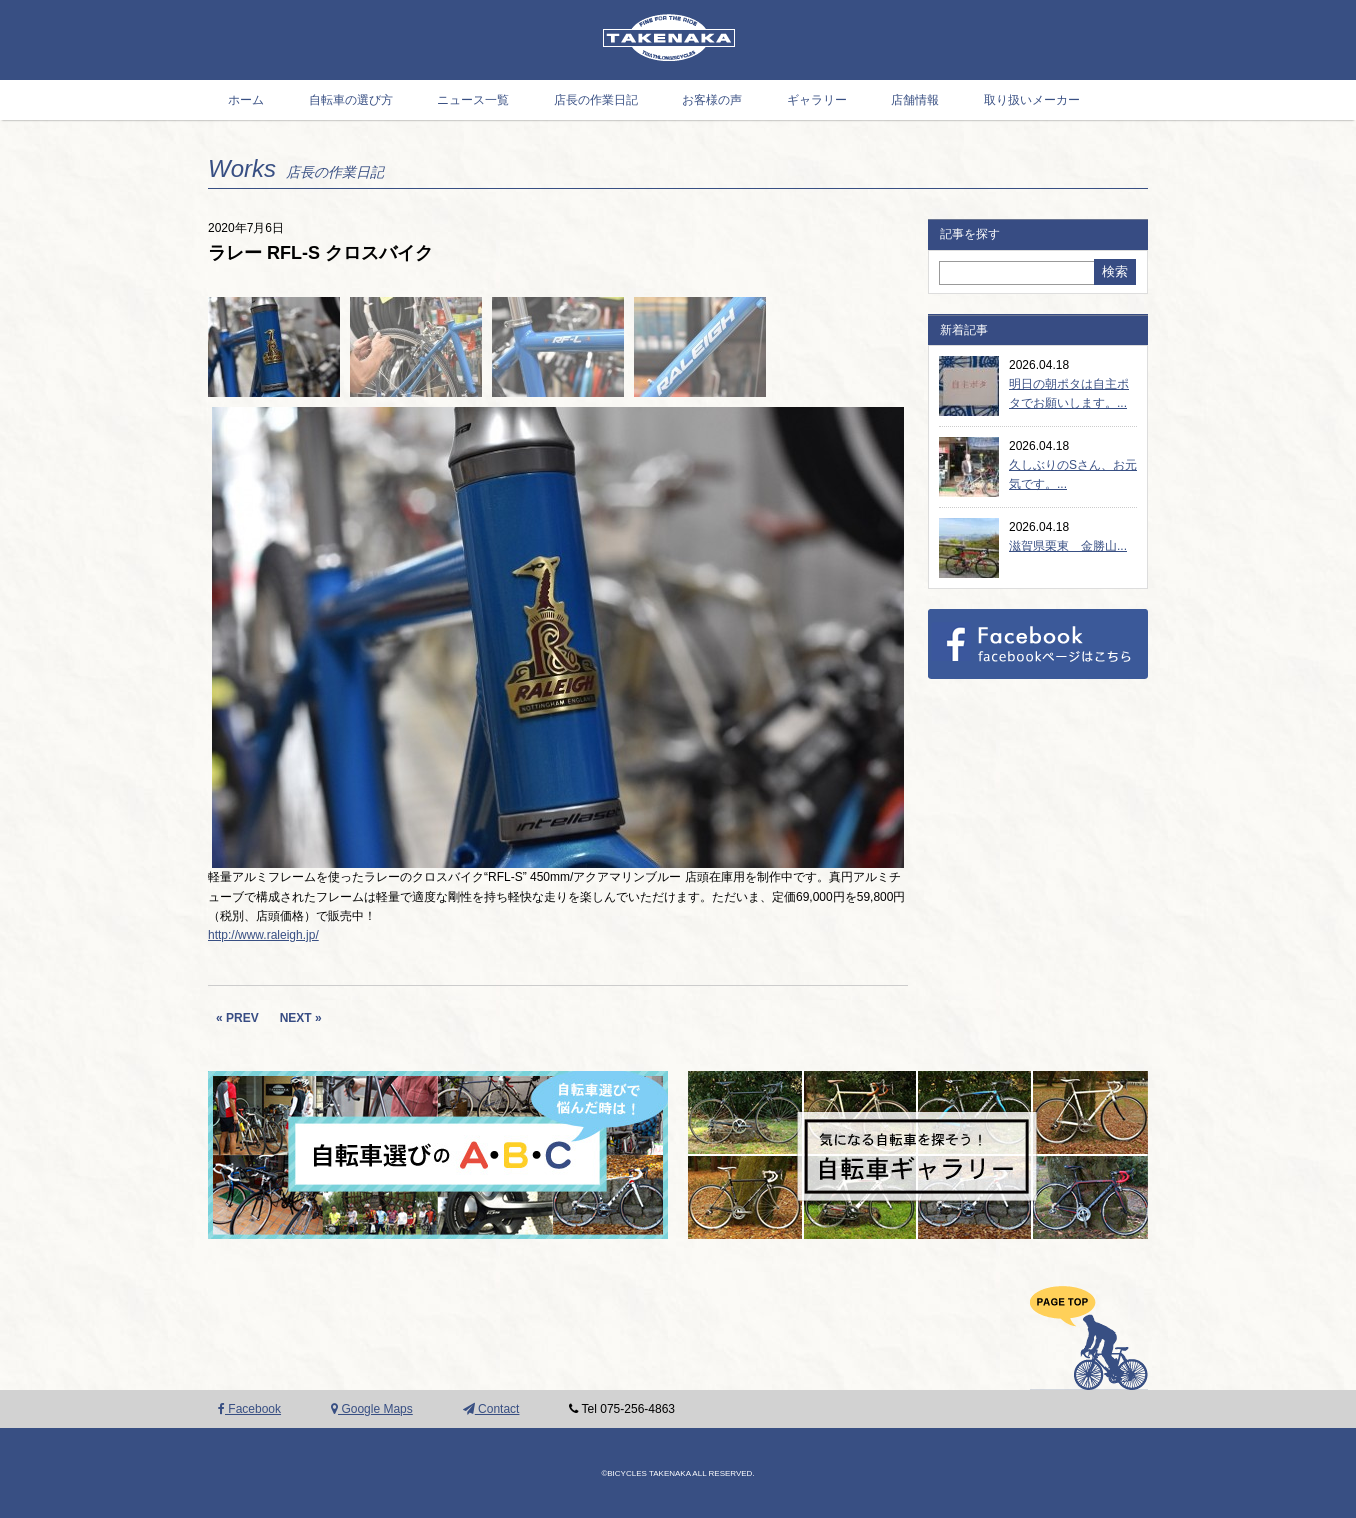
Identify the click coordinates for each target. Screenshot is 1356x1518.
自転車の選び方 (351, 100)
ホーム (246, 100)
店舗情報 (915, 100)
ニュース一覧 (473, 100)
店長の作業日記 (596, 100)
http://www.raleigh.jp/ (263, 935)
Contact (491, 1409)
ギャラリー (817, 100)
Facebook (249, 1409)
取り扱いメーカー (1032, 100)
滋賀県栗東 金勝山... (1068, 546)
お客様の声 (712, 100)
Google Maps (372, 1409)
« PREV (237, 1018)
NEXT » (301, 1018)
